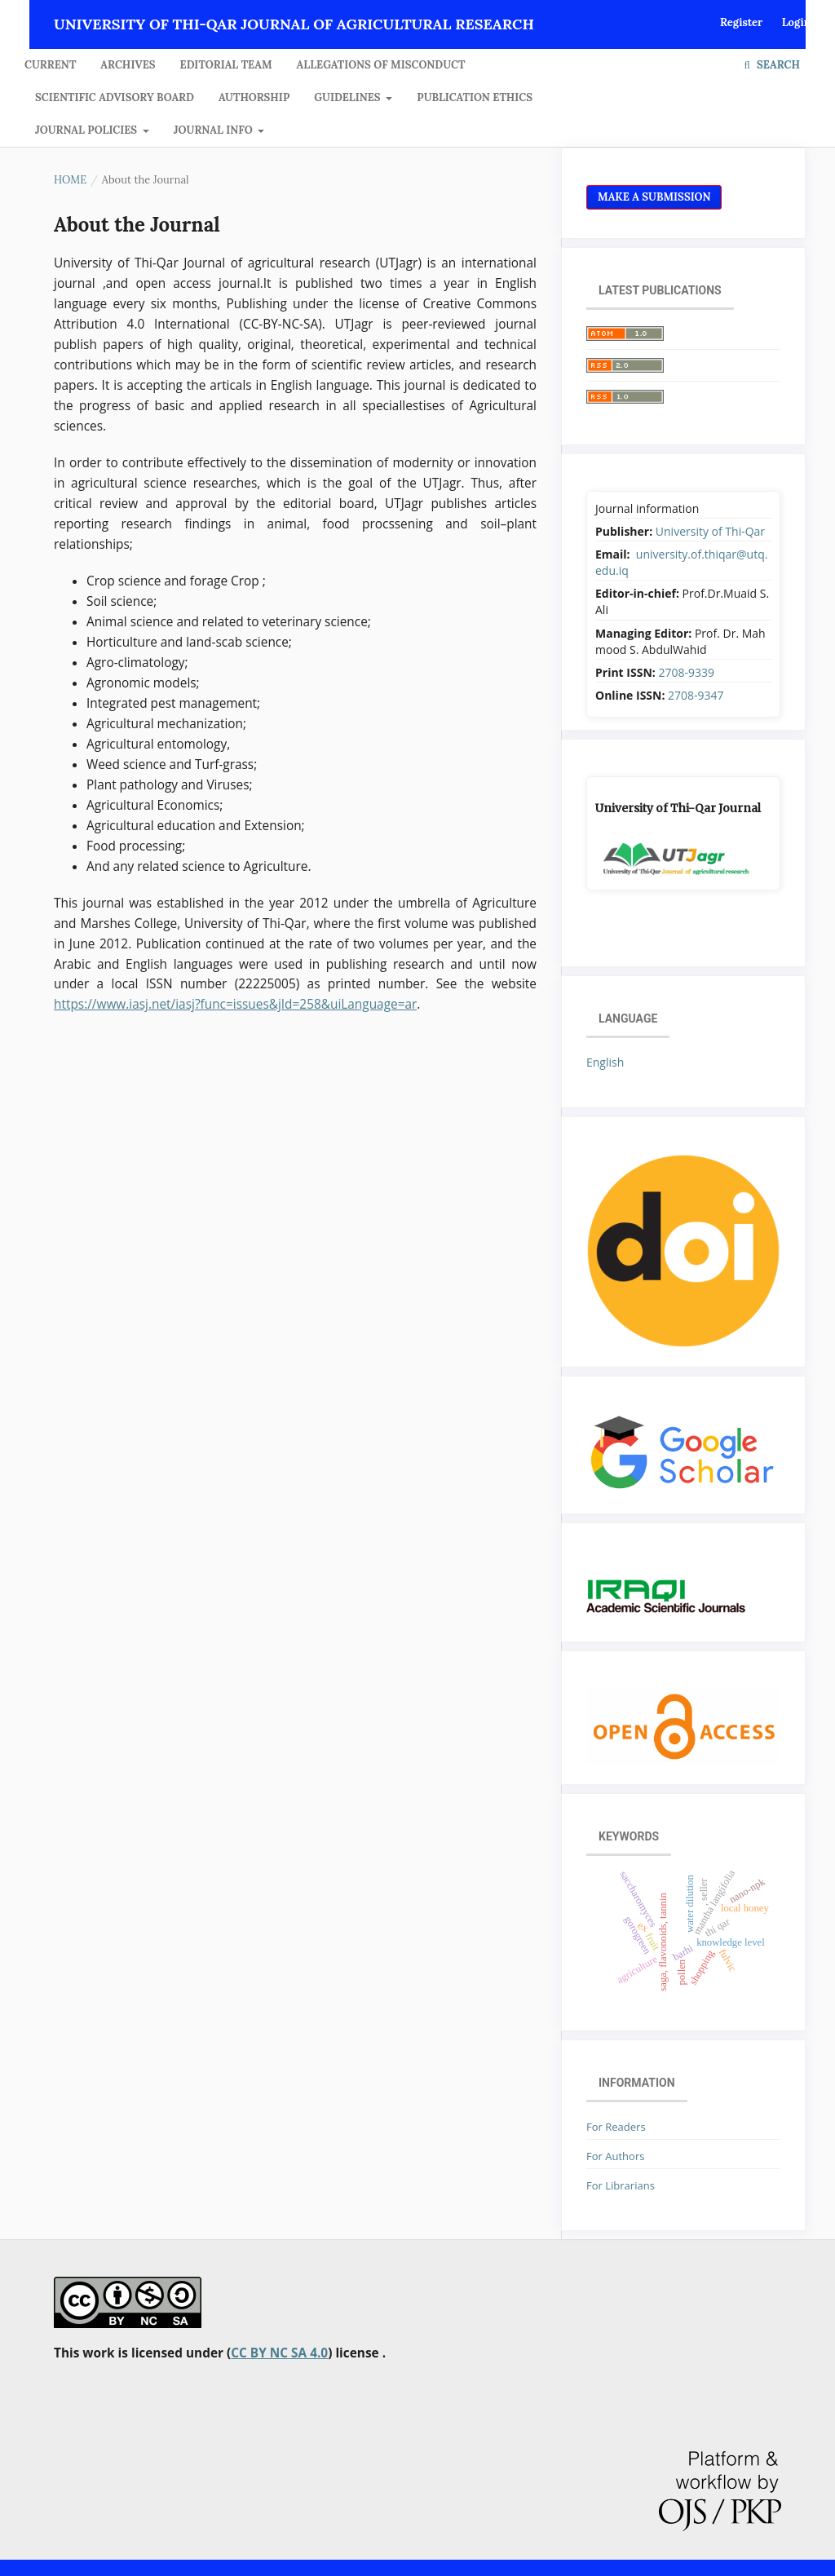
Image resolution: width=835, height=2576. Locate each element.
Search (772, 65)
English (605, 1062)
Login (796, 22)
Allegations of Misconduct (381, 65)
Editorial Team (226, 65)
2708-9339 (686, 672)
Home (70, 180)
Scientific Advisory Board (114, 97)
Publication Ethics (474, 97)
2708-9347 (696, 695)
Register (741, 22)
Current (50, 65)
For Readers (616, 2126)
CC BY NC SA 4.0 (279, 2353)
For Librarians (620, 2185)
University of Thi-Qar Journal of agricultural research (294, 24)
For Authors (615, 2156)
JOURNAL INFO (214, 130)
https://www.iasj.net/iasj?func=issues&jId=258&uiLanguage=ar (235, 1004)
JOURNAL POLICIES (87, 130)
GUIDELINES (348, 97)
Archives (127, 65)
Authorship (254, 97)
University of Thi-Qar (710, 531)
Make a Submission (654, 197)
